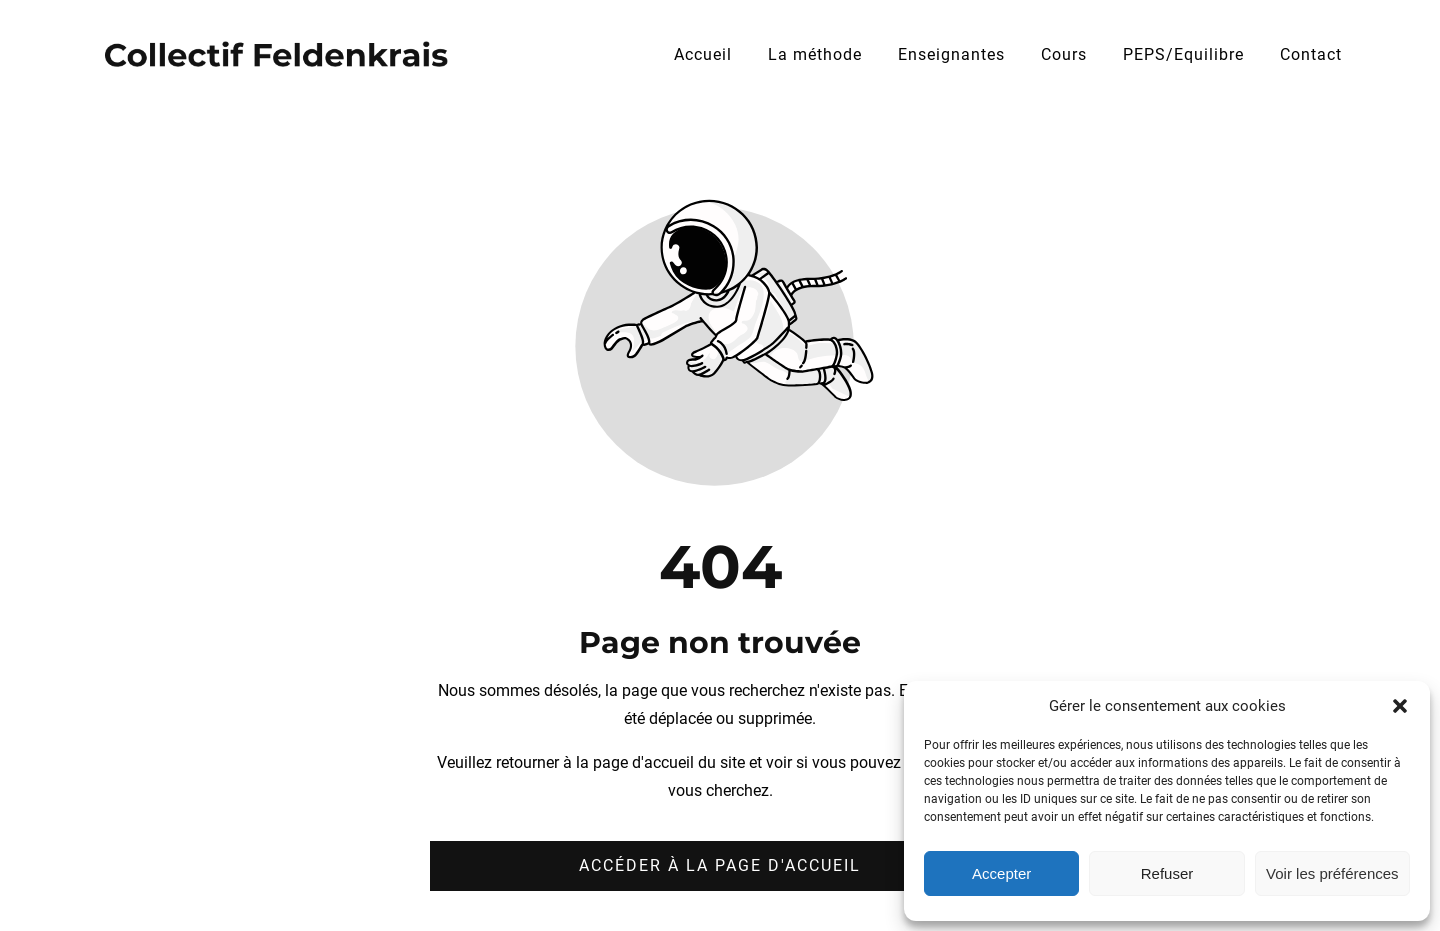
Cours (1064, 54)
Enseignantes (951, 54)
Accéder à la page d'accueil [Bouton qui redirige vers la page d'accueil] (720, 865)
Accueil (703, 54)
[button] (1400, 706)
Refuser (1167, 873)
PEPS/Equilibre (1183, 54)
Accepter (1001, 873)
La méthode (815, 54)
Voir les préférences (1332, 873)
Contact (1311, 54)
